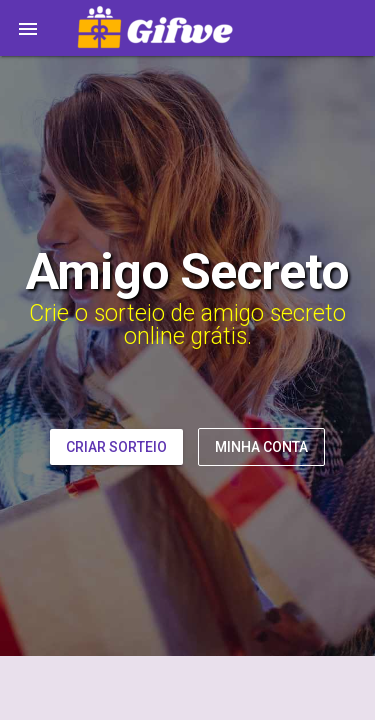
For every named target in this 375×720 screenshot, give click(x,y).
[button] (28, 28)
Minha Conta (261, 447)
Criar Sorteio (116, 447)
